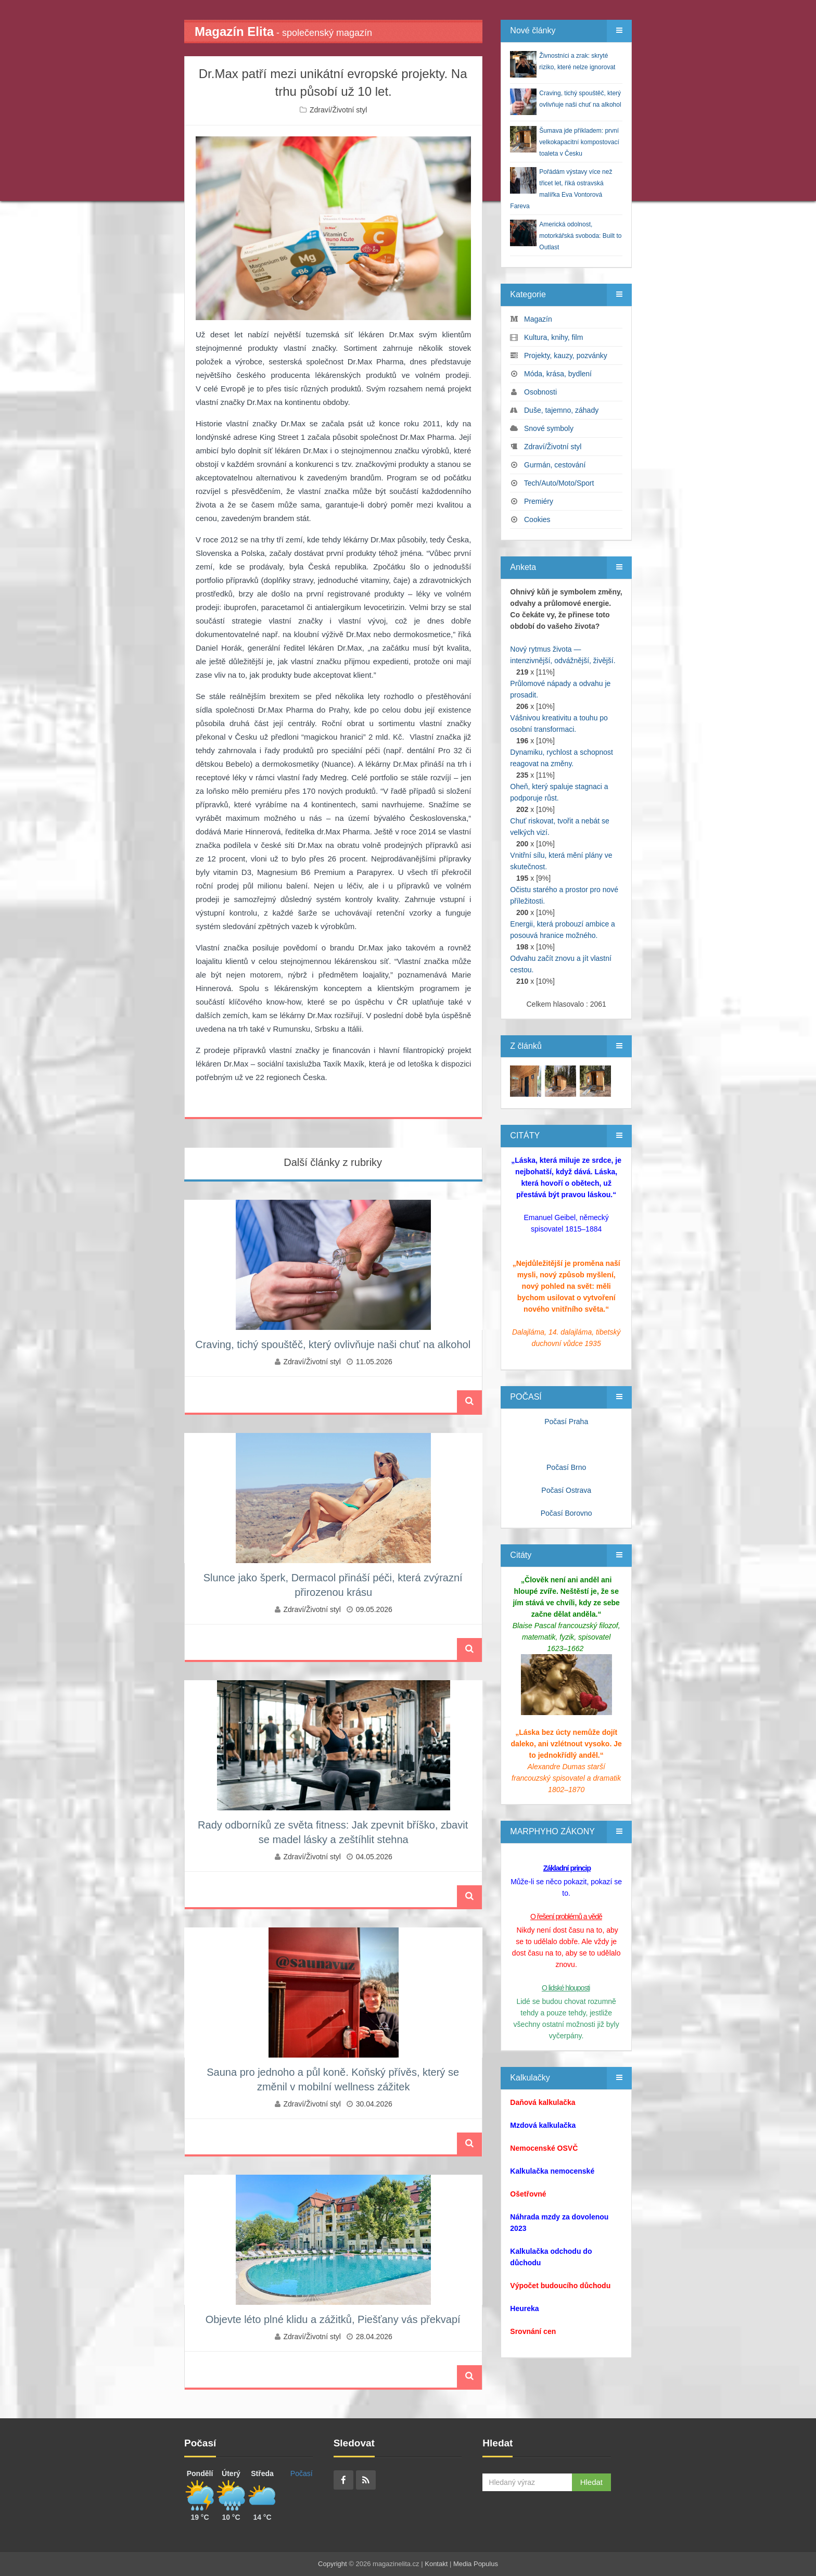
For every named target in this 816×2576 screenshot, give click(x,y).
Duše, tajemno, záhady (561, 410)
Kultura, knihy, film (553, 337)
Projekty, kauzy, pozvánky (565, 355)
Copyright (332, 2564)
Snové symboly (548, 428)
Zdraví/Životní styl (338, 110)
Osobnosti (540, 392)
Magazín (538, 319)
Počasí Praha (566, 1421)
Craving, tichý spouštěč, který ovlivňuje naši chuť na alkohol (332, 1344)
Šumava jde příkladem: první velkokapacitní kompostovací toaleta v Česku (579, 142)
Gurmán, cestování (554, 465)
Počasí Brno (566, 1467)
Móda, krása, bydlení (558, 374)
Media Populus (475, 2564)
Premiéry (538, 501)
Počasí (301, 2473)
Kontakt (436, 2564)
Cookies (537, 519)
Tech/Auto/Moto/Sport (559, 483)
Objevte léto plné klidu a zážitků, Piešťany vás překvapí (333, 2319)
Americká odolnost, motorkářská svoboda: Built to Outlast (580, 236)
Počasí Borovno (566, 1513)
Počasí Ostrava (566, 1490)
